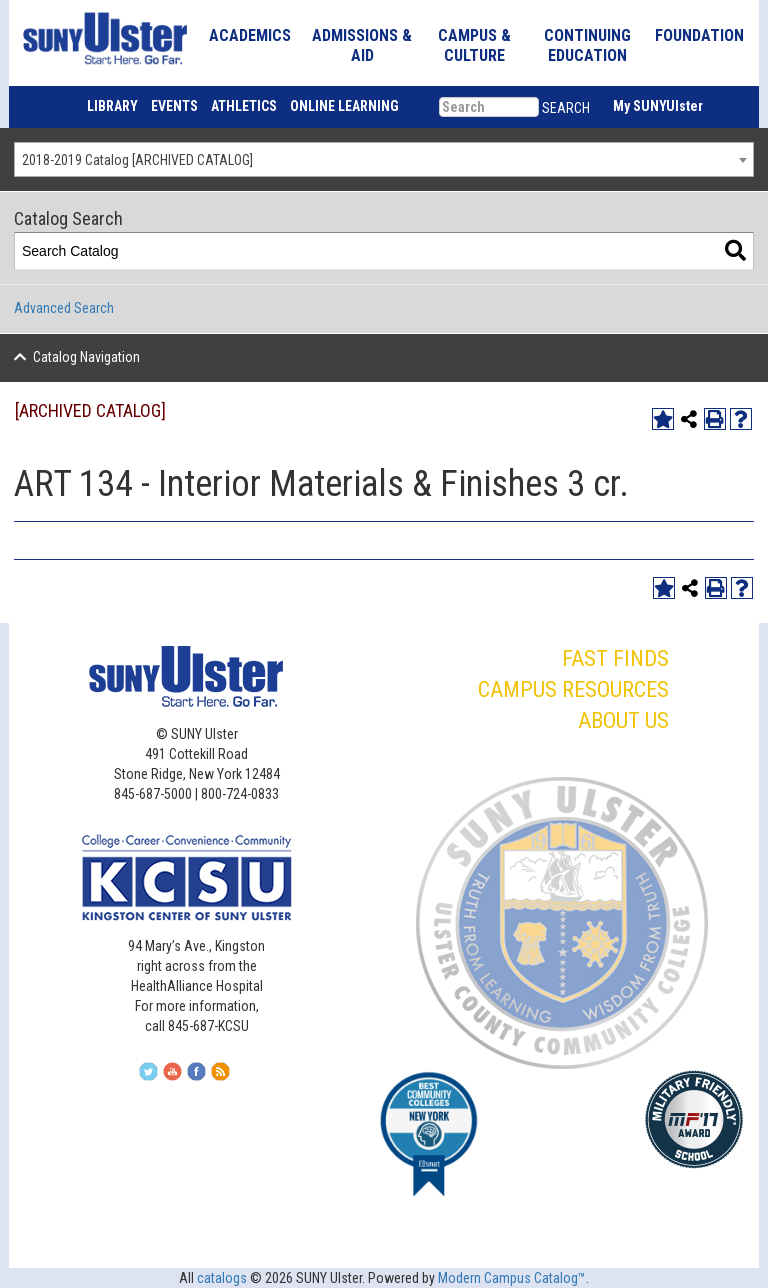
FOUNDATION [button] (699, 35)
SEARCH (566, 108)
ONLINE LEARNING (344, 106)
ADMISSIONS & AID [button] (362, 45)
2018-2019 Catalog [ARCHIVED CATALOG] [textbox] (137, 160)
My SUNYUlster (658, 106)
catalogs (222, 1278)
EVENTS (174, 106)
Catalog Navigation (86, 357)
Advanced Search (64, 308)
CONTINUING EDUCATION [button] (587, 45)
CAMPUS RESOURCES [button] (573, 689)
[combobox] (384, 159)
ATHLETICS (244, 106)
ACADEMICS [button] (250, 35)
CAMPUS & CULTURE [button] (474, 45)
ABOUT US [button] (623, 720)
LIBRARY (112, 106)
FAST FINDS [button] (615, 658)
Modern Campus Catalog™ (512, 1278)
